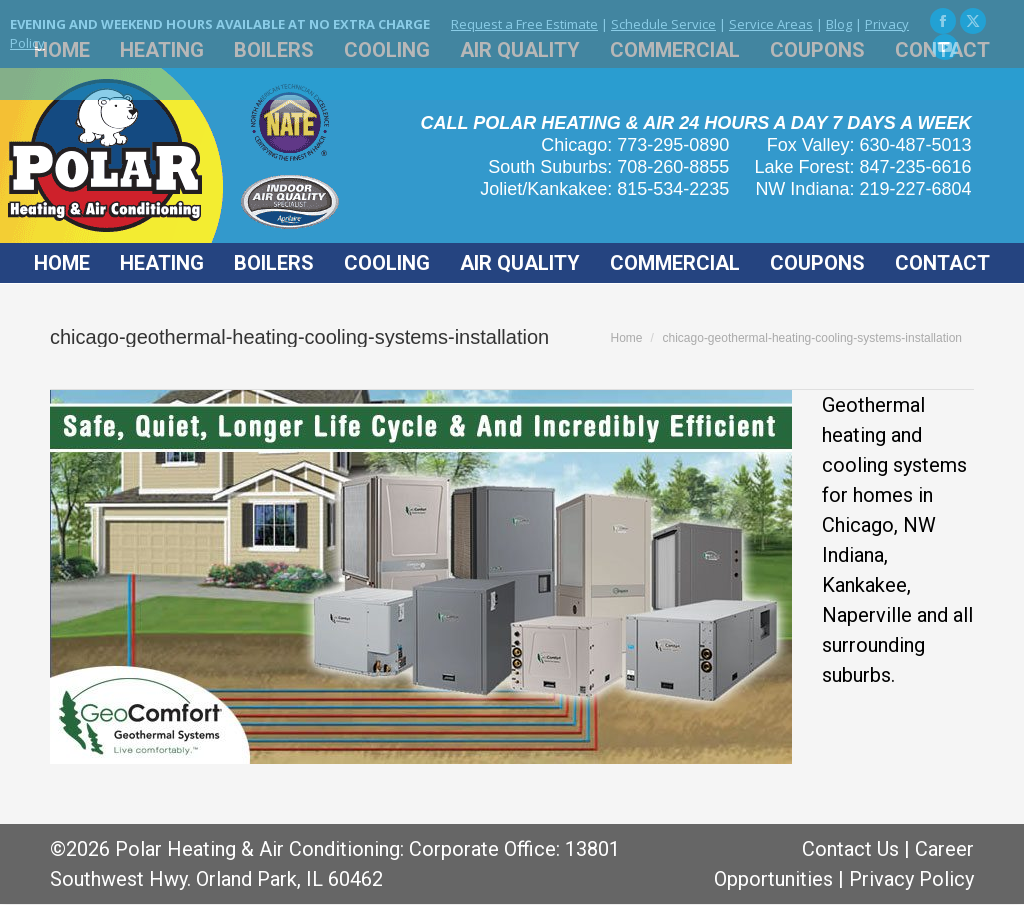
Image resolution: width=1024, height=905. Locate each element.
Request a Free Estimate (524, 24)
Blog (839, 24)
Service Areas (771, 24)
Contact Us (850, 849)
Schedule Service (663, 24)
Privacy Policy (911, 879)
